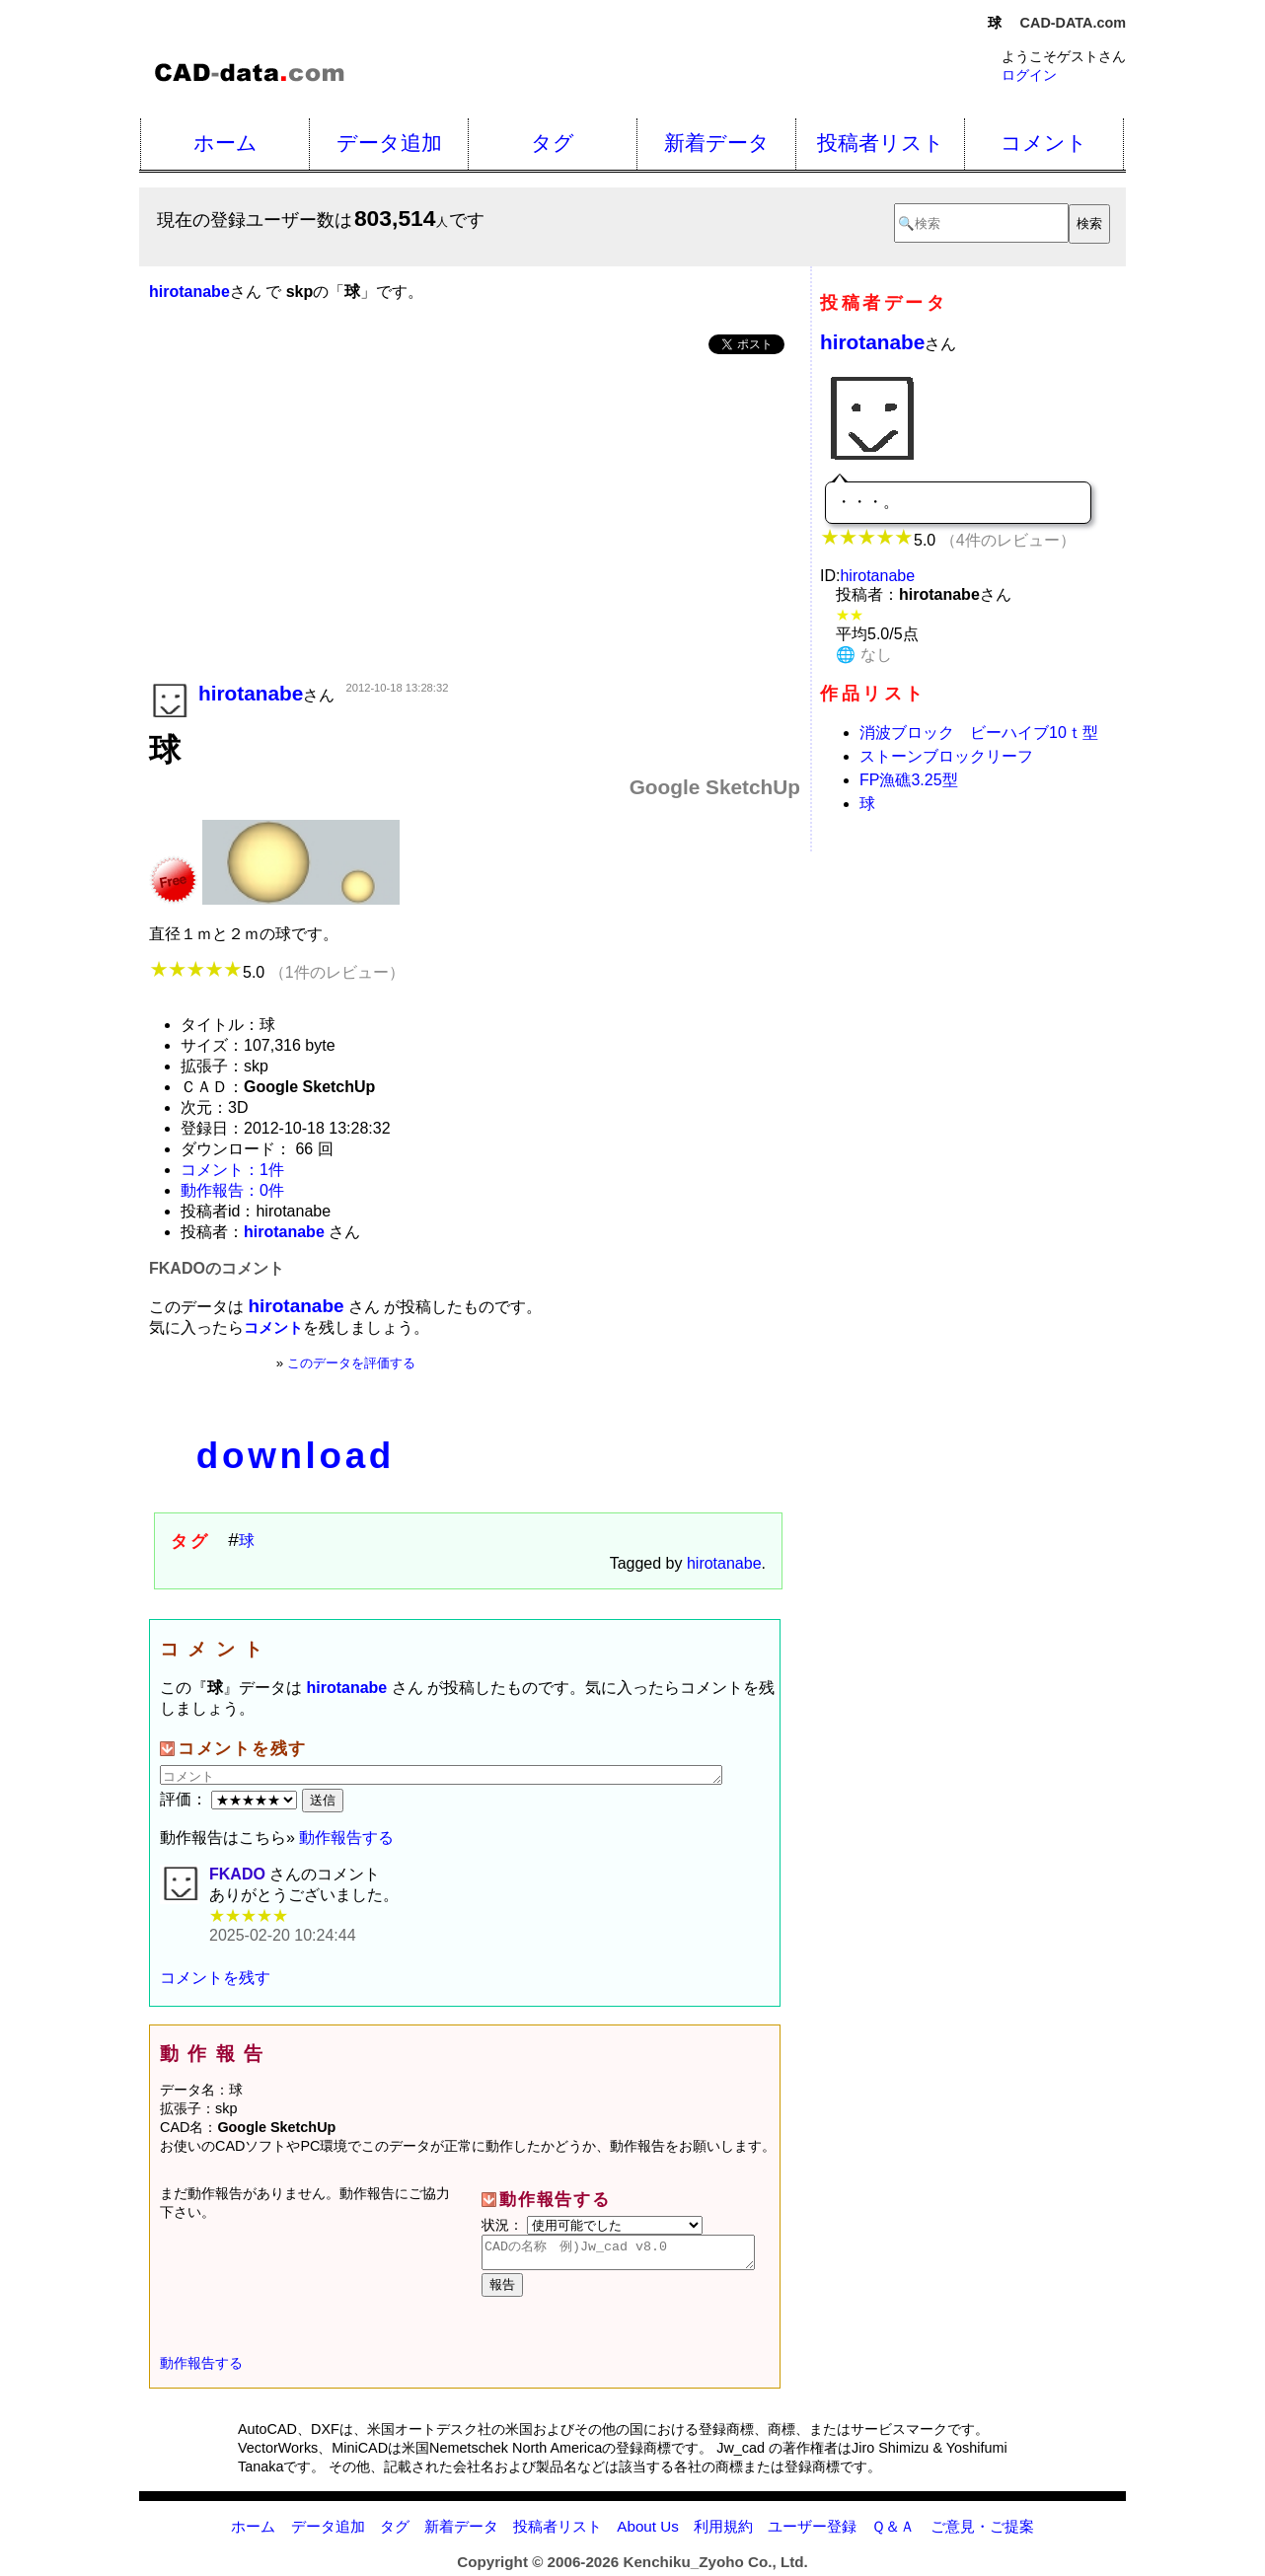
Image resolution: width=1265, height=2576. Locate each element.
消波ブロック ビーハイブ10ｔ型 (978, 732)
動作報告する (346, 1837)
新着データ (717, 142)
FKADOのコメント (216, 1268)
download (295, 1455)
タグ (552, 142)
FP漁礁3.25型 (908, 780)
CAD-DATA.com (1073, 23)
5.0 (277, 972)
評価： (231, 1799)
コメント (1044, 142)
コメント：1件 (232, 1169)
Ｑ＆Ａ (893, 2532)
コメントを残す (215, 1977)
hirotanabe (724, 1563)
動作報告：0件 (232, 1190)
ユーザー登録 (812, 2532)
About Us (647, 2532)
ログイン (1029, 75)
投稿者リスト (880, 142)
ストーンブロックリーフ (946, 756)
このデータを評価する (351, 1363)
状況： (592, 2225)
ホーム (225, 142)
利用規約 (723, 2532)
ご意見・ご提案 (982, 2532)
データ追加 (389, 142)
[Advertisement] (474, 520)
